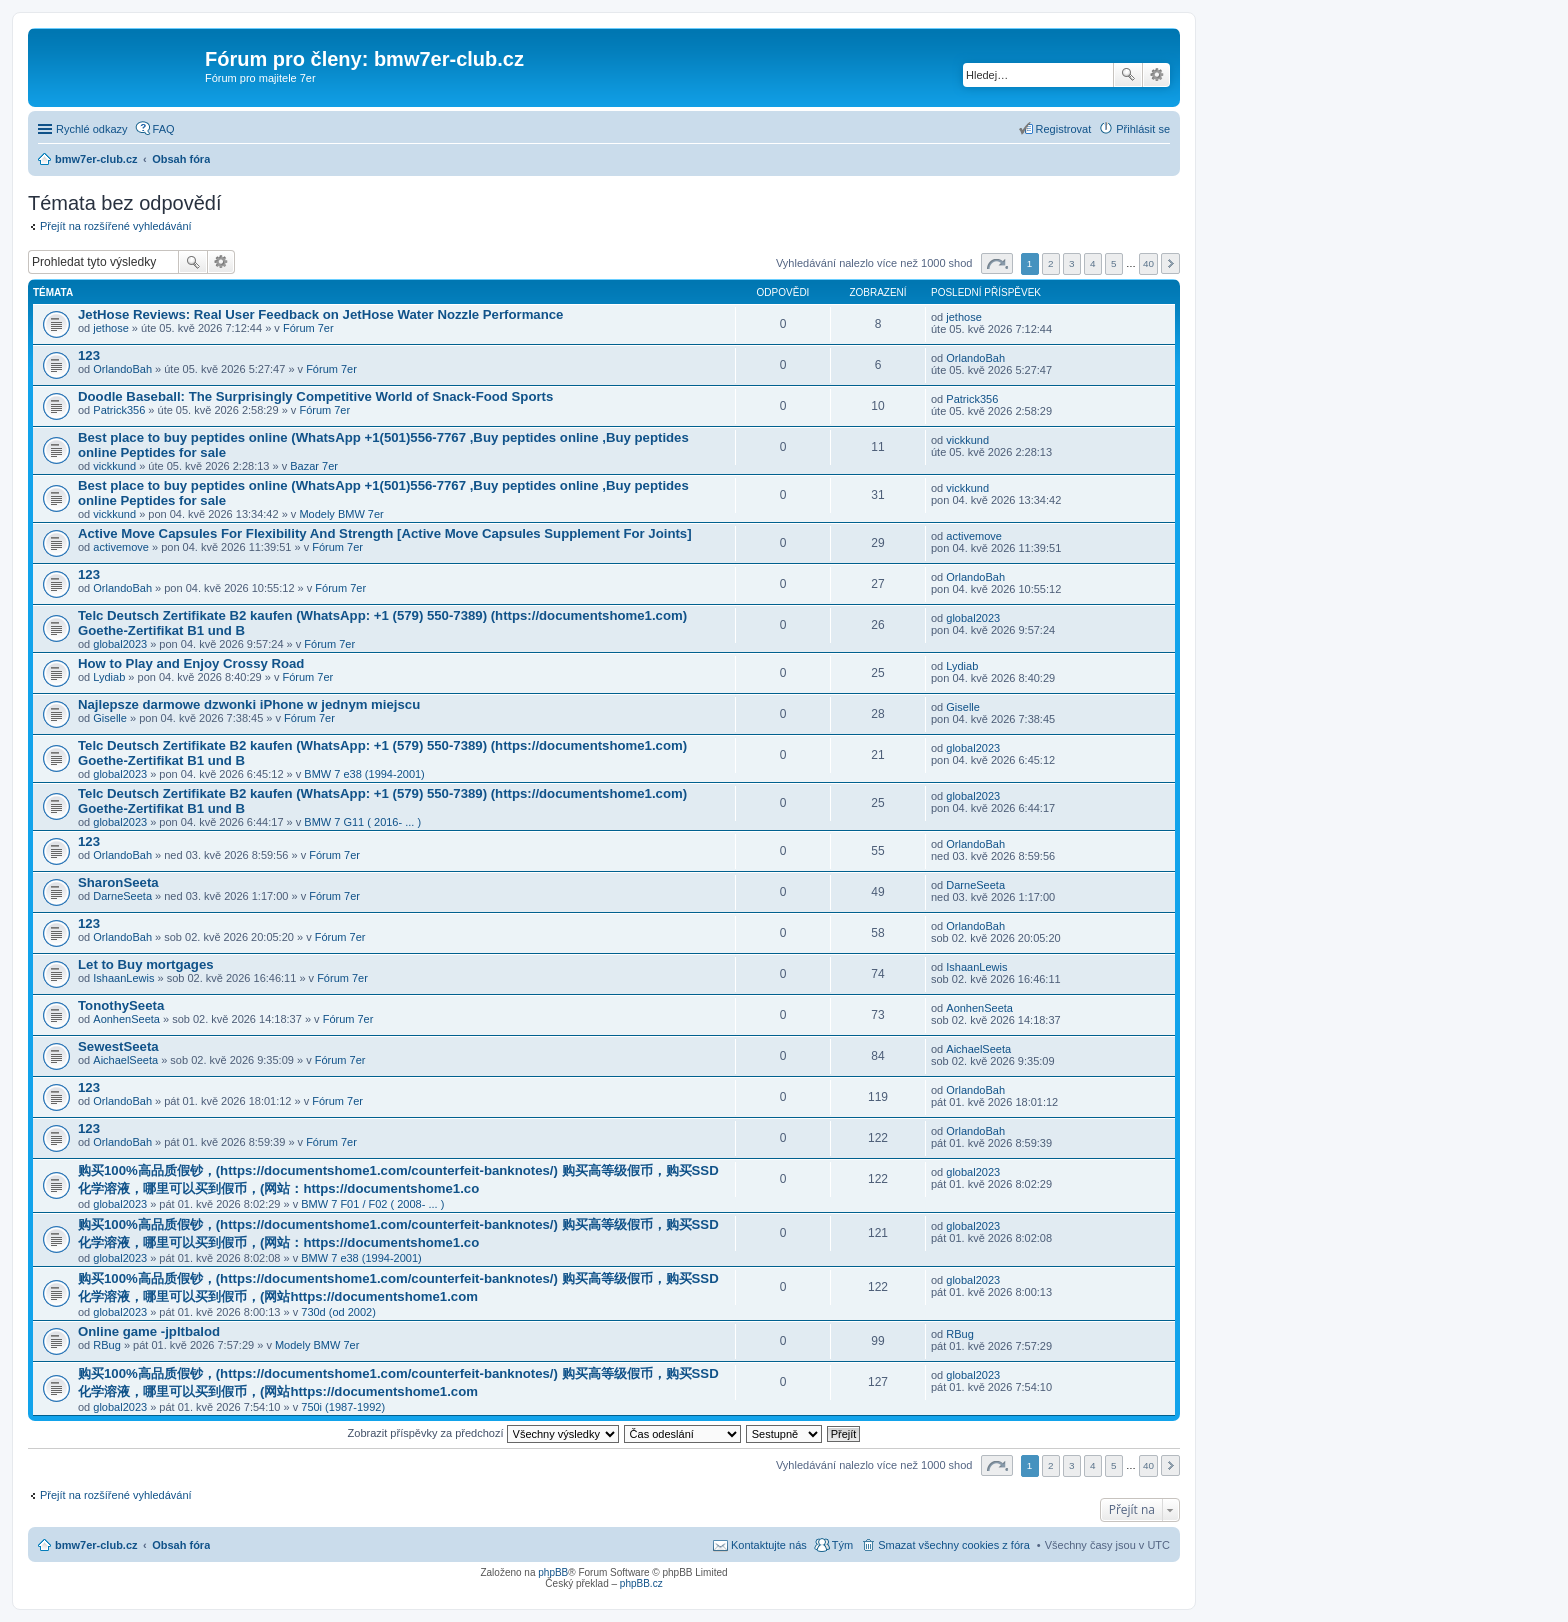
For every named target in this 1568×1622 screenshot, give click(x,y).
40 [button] (1148, 263)
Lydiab (109, 677)
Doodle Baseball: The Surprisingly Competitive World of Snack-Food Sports (315, 396)
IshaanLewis (123, 978)
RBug (107, 1345)
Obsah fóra (181, 1545)
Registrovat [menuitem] (1064, 129)
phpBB (553, 1572)
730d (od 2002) (338, 1312)
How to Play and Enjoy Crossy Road (191, 663)
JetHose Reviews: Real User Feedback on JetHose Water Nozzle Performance (320, 314)
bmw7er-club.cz (96, 1545)
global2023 (120, 644)
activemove (121, 547)
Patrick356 (119, 410)
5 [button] (1114, 263)
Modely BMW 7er (341, 514)
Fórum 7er (308, 328)
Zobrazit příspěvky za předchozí (483, 1433)
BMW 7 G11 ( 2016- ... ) (362, 822)
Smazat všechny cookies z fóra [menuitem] (954, 1545)
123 (89, 355)
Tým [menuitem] (842, 1545)
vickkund (114, 466)
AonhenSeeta (126, 1019)
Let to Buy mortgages (146, 964)
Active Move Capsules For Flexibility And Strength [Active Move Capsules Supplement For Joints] (385, 533)
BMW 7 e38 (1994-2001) (364, 774)
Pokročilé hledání (1156, 75)
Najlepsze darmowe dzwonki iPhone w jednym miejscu (249, 704)
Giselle (110, 718)
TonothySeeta (121, 1005)
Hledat (1128, 75)
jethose (110, 328)
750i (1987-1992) (343, 1407)
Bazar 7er (314, 466)
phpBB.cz (641, 1583)
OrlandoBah (122, 369)
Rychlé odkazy (92, 129)
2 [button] (1051, 263)
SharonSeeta (118, 882)
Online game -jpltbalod (149, 1331)
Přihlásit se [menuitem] (1143, 129)
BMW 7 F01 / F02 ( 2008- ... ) (372, 1204)
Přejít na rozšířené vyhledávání (116, 226)
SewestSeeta (118, 1046)
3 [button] (1072, 263)
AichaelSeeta (125, 1060)
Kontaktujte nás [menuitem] (769, 1545)
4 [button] (1093, 263)
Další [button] (1170, 263)
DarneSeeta (122, 896)
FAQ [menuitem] (164, 129)
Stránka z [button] (997, 263)
